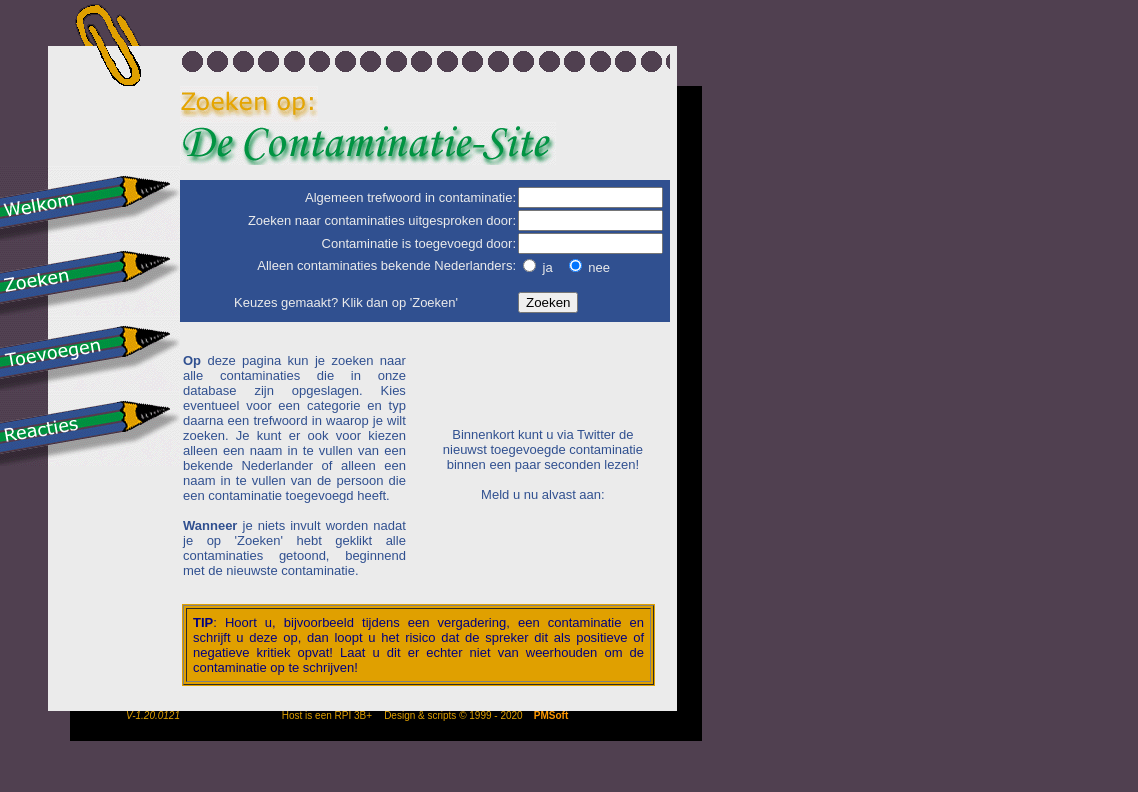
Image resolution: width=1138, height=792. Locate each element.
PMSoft (551, 715)
